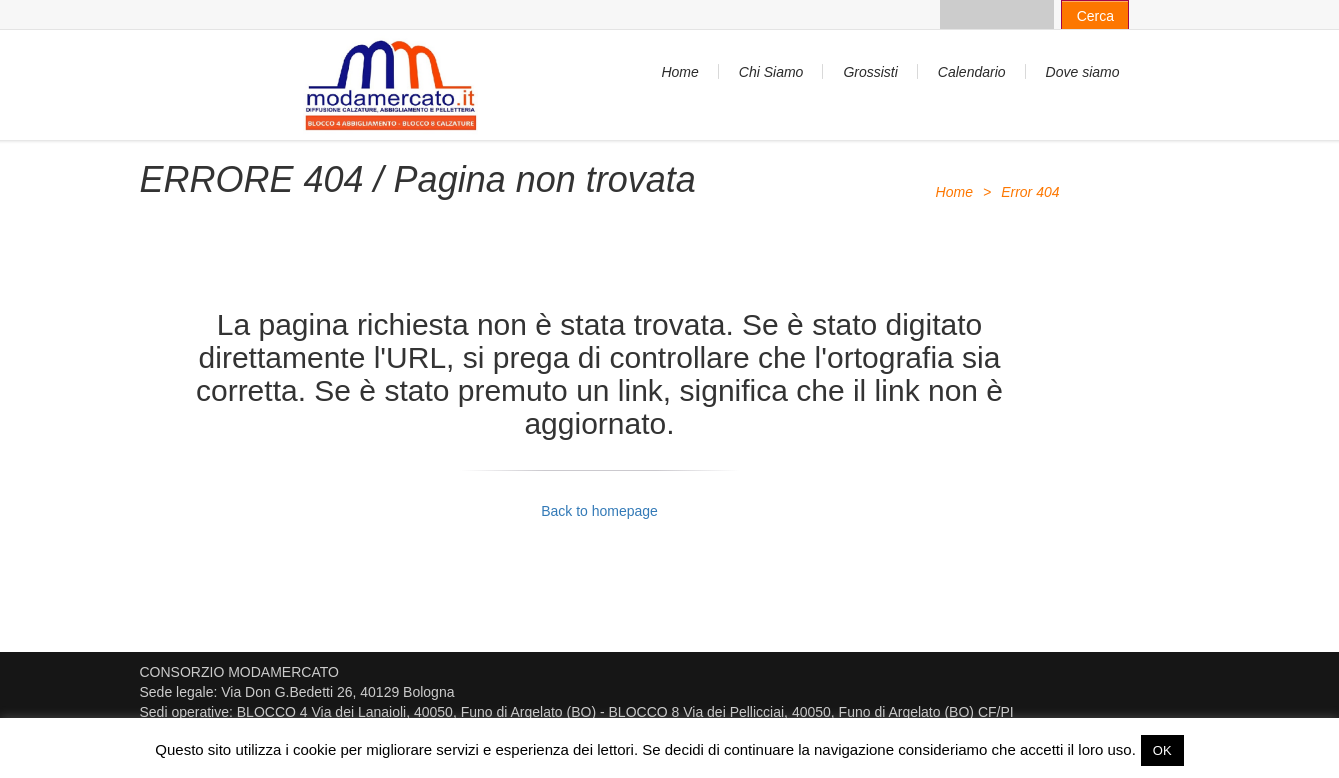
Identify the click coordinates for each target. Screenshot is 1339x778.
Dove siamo (1083, 72)
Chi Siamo (771, 72)
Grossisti (870, 72)
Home (679, 72)
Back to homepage (599, 511)
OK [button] (1162, 750)
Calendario (972, 72)
